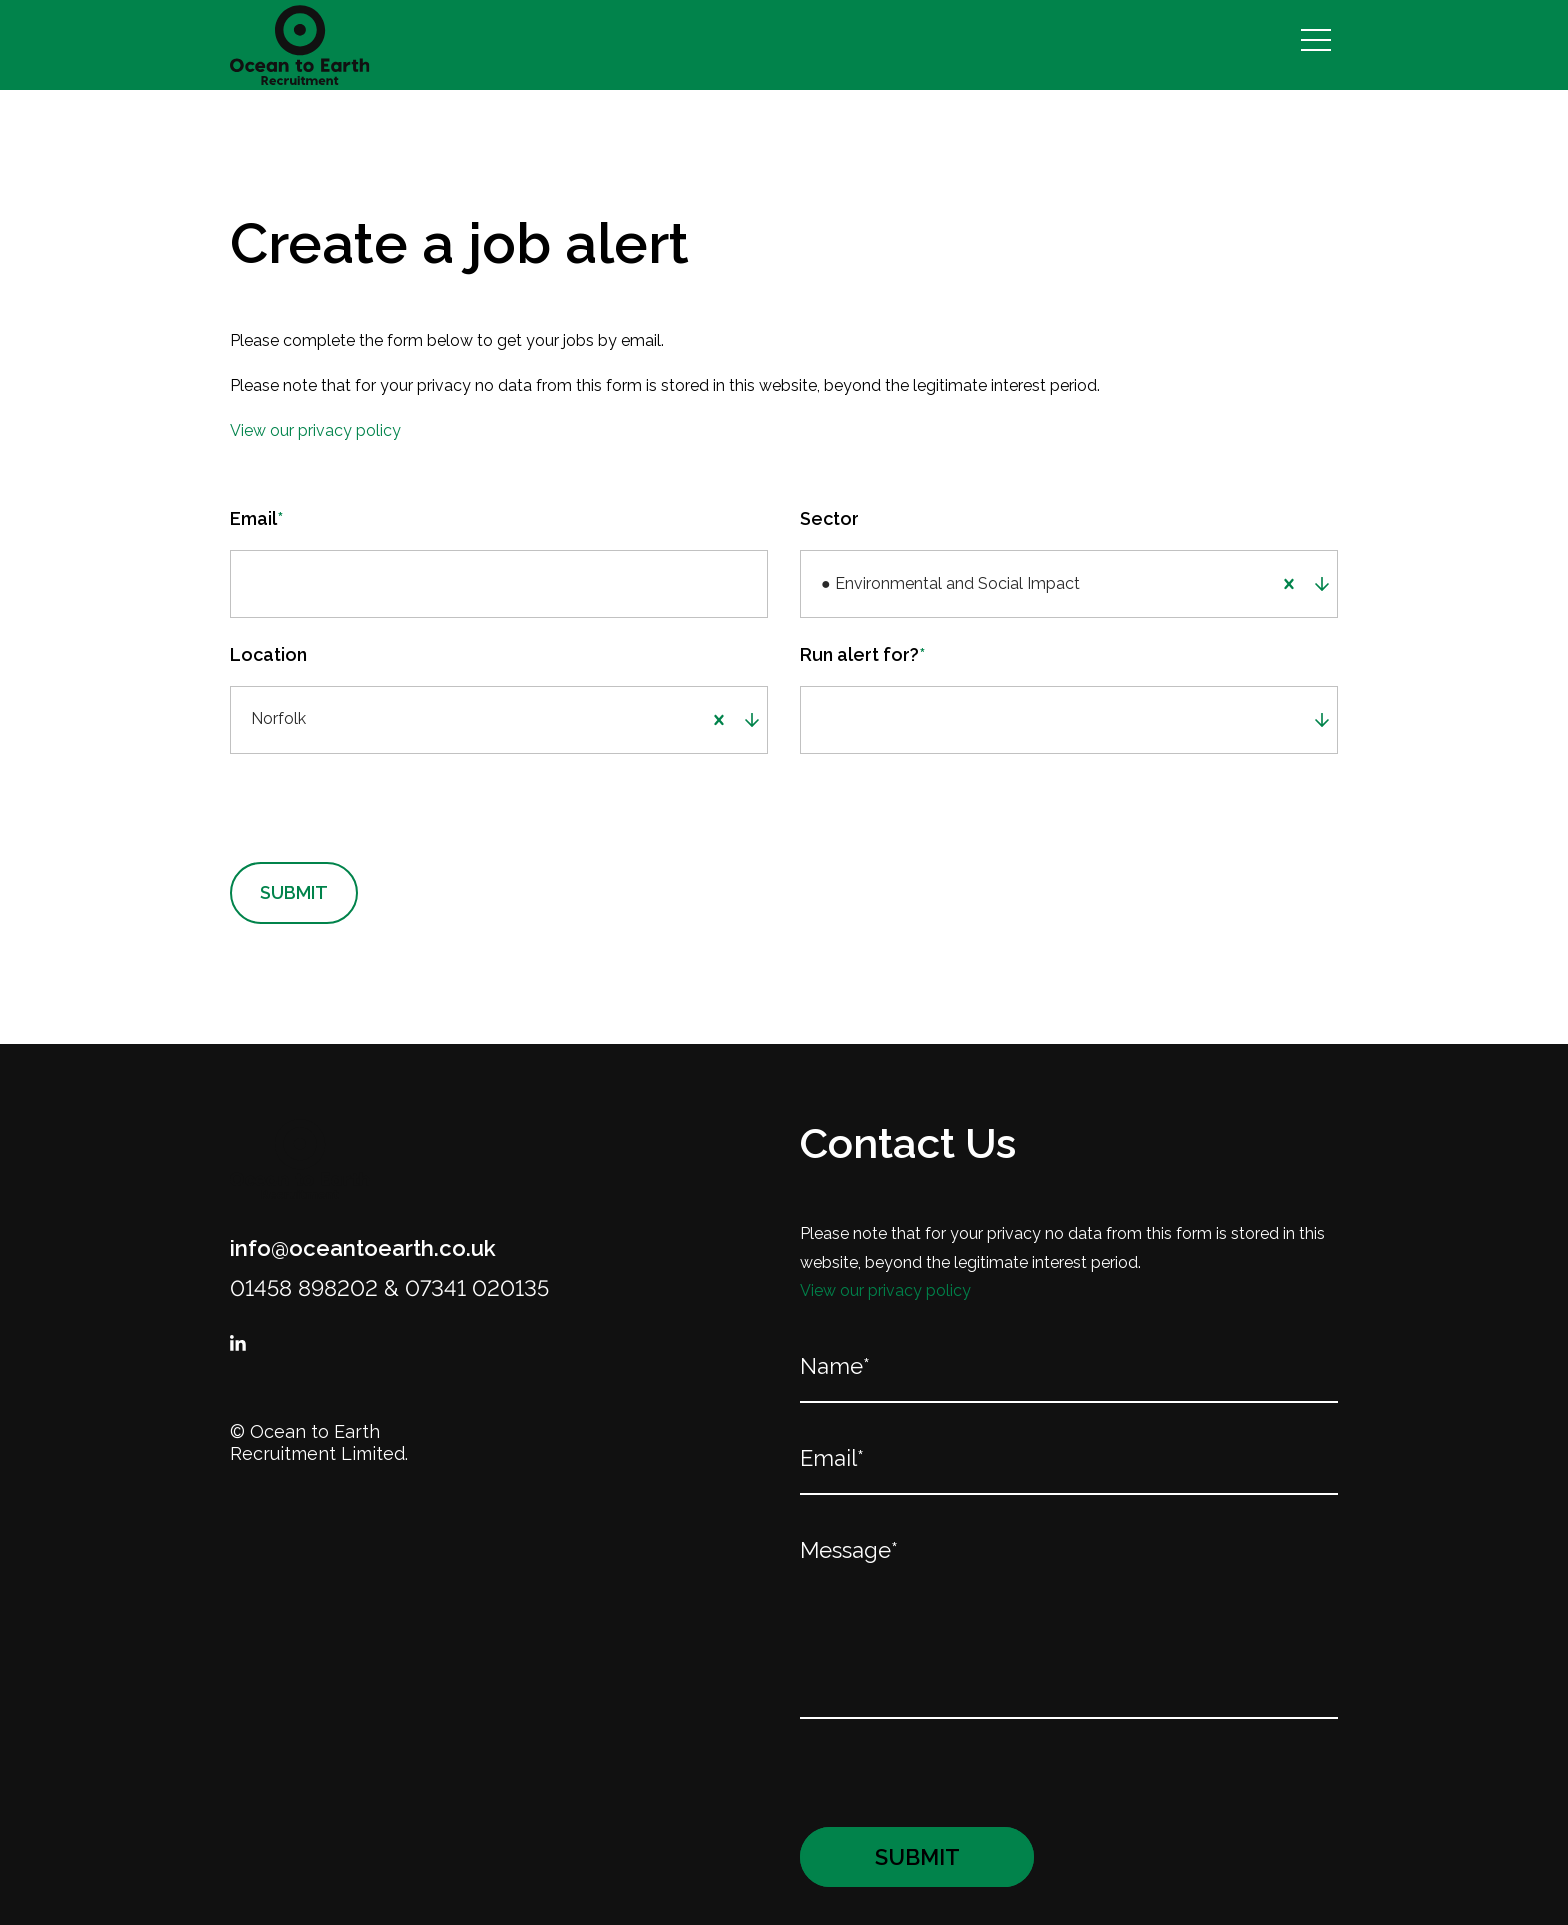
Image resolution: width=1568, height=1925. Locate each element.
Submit (294, 896)
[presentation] (358, 812)
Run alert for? (862, 656)
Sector (829, 518)
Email (256, 518)
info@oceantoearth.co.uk (363, 1252)
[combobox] (1175, 585)
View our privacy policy (315, 430)
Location (268, 656)
